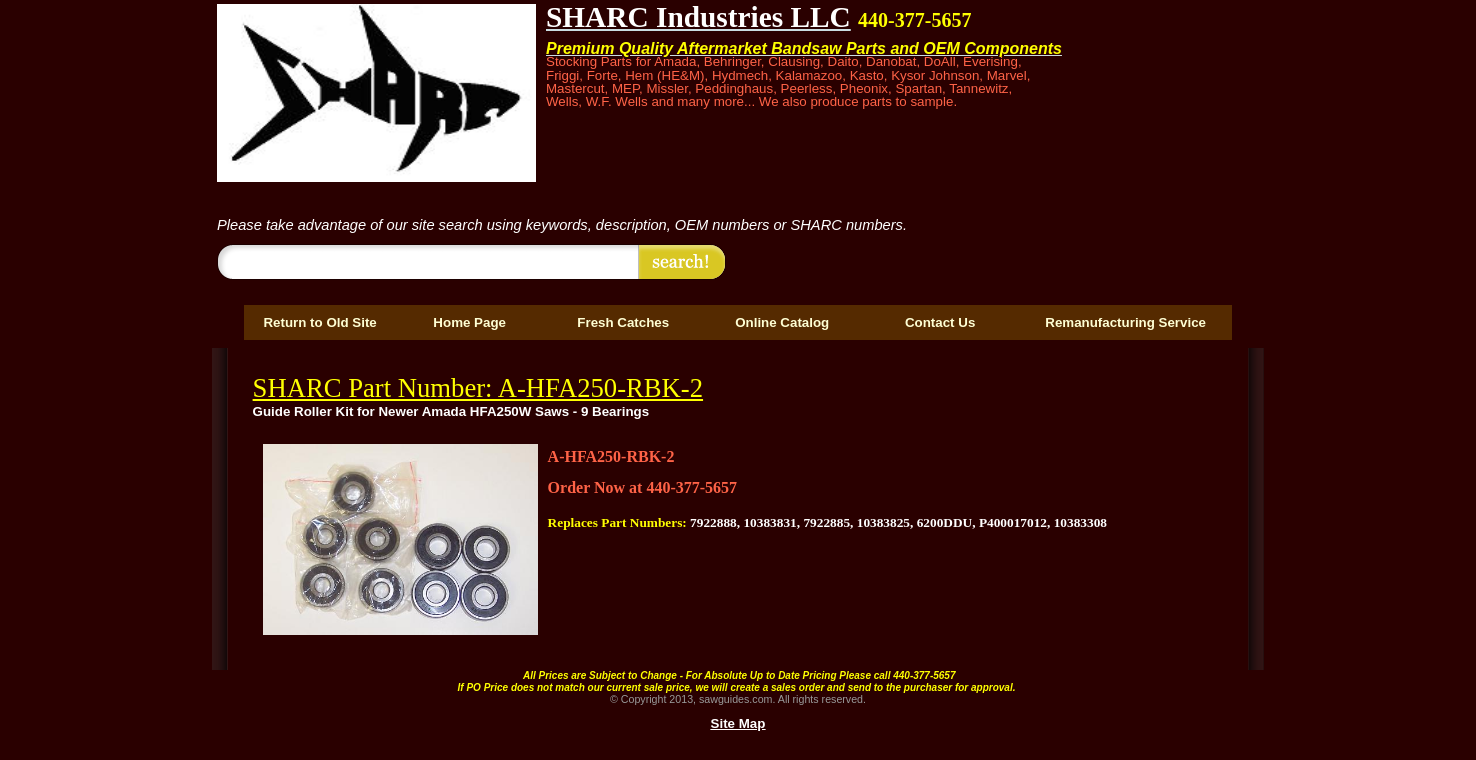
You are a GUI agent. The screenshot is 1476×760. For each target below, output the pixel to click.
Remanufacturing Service (1125, 322)
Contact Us (940, 322)
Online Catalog (782, 322)
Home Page (469, 322)
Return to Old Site (319, 322)
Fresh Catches (623, 322)
